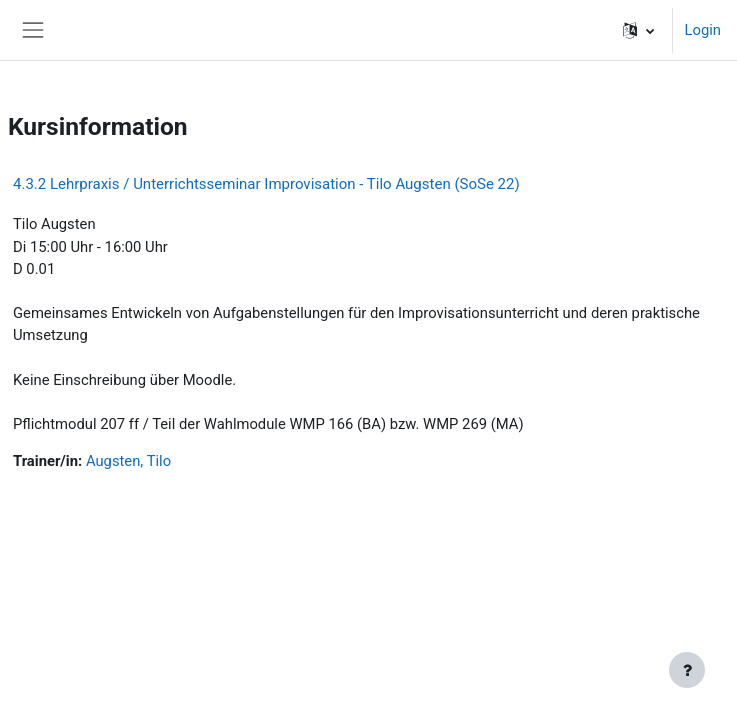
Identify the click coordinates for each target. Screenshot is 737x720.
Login (703, 30)
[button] (638, 30)
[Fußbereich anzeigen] (687, 670)
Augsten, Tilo (128, 461)
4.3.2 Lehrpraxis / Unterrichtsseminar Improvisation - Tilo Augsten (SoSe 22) (266, 184)
